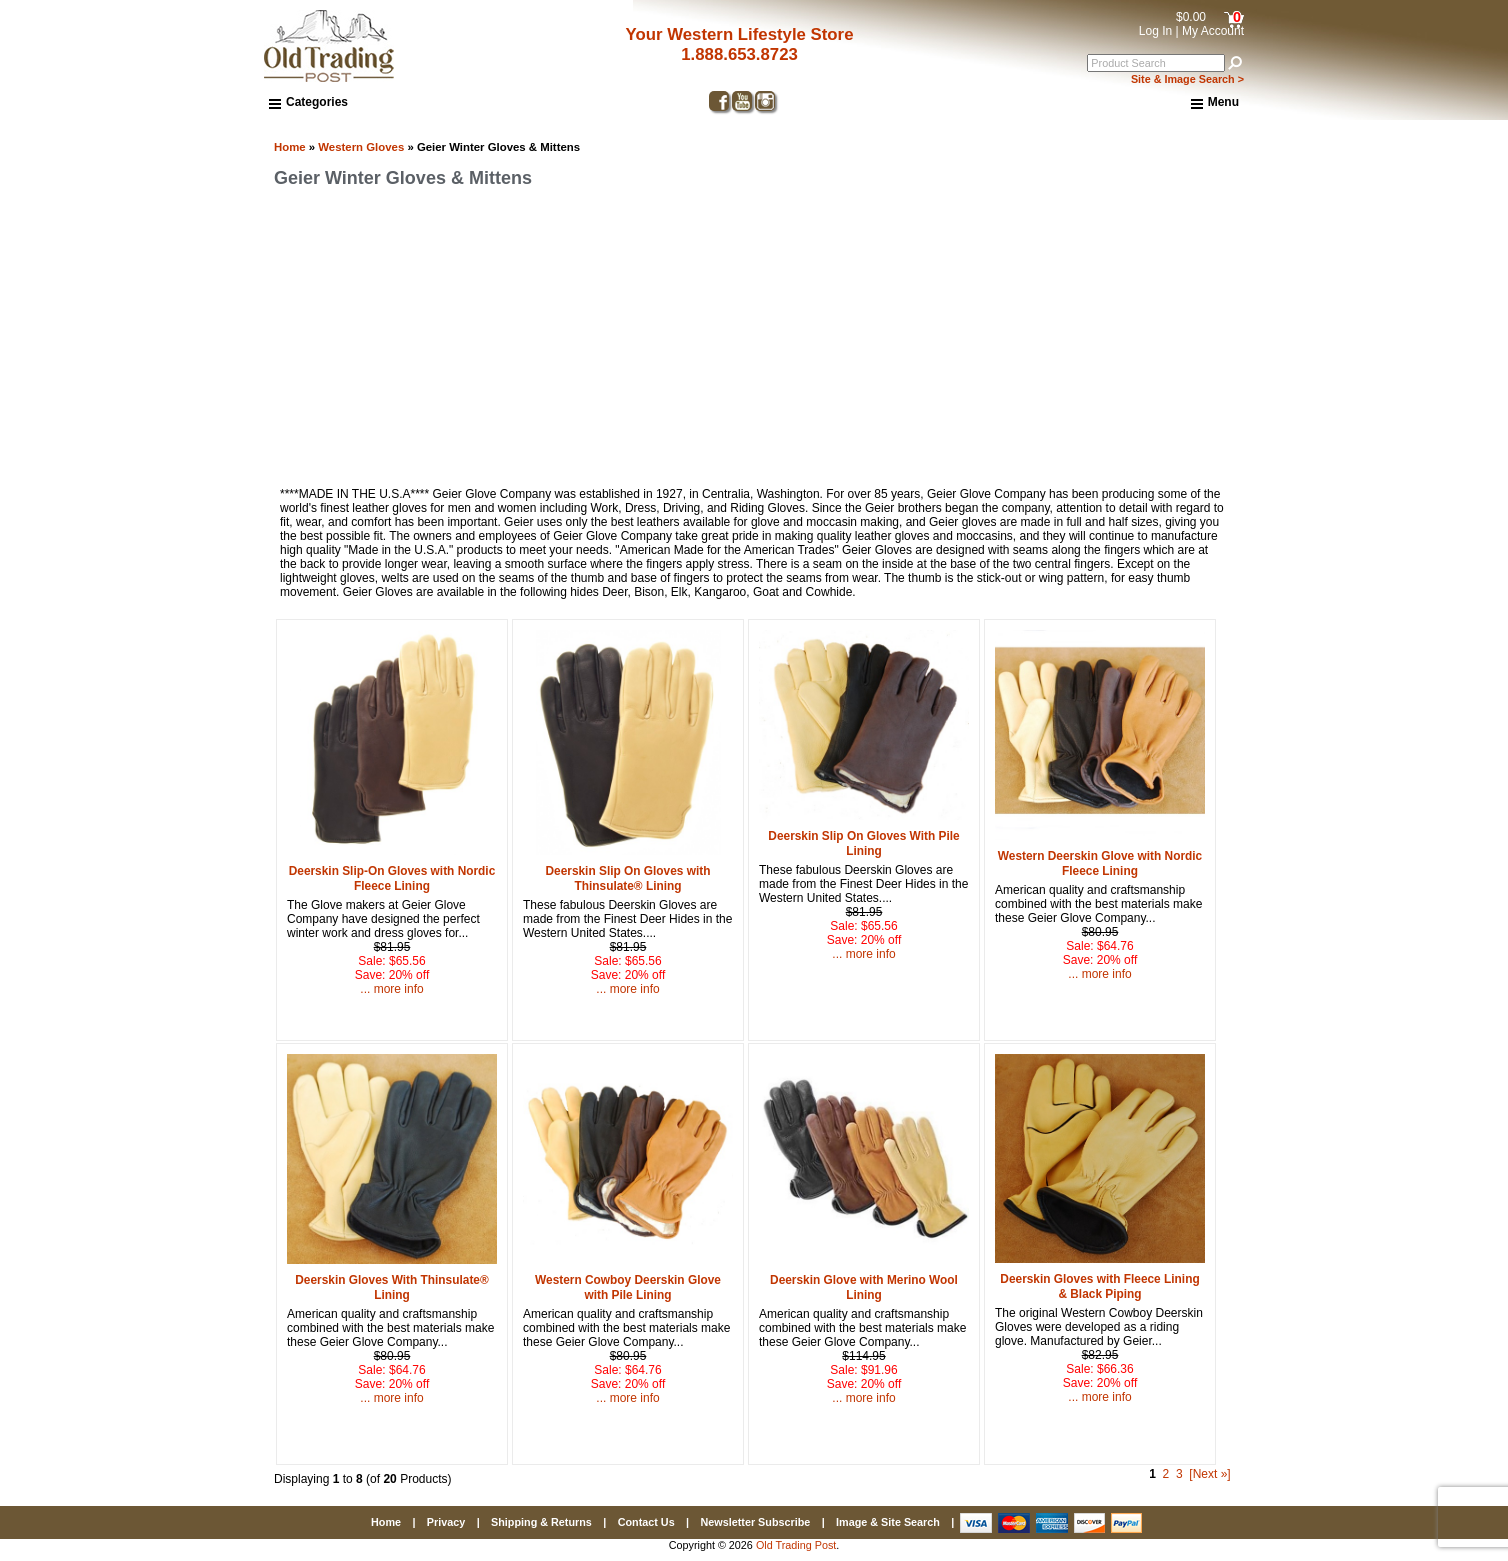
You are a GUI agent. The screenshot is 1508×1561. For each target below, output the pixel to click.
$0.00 (1191, 17)
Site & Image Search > (1187, 79)
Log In (1155, 31)
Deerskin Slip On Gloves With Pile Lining (863, 843)
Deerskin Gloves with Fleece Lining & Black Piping (1099, 1286)
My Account (1213, 31)
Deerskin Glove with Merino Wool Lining (864, 1287)
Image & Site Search (888, 1522)
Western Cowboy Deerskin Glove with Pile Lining (628, 1287)
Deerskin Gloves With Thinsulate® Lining (391, 1287)
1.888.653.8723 (739, 54)
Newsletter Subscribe (755, 1522)
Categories (308, 102)
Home (290, 147)
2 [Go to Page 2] (1166, 1474)
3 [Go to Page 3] (1179, 1474)
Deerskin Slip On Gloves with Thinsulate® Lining (628, 878)
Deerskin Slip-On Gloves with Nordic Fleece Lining (392, 878)
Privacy (446, 1522)
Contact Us (646, 1522)
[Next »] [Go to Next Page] (1209, 1474)
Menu (1215, 103)
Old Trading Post (796, 1545)
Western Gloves (361, 147)
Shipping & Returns (541, 1522)
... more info (391, 989)
